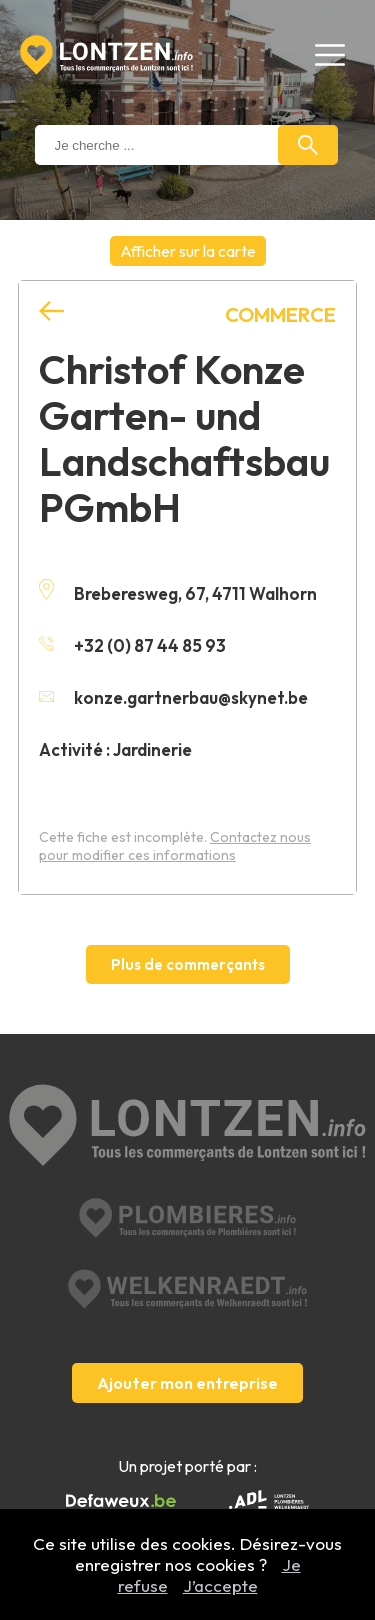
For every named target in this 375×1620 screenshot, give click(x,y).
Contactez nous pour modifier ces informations (175, 846)
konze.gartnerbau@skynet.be (173, 697)
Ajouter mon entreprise (187, 1383)
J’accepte (220, 1585)
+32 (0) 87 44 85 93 (132, 645)
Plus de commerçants (188, 964)
